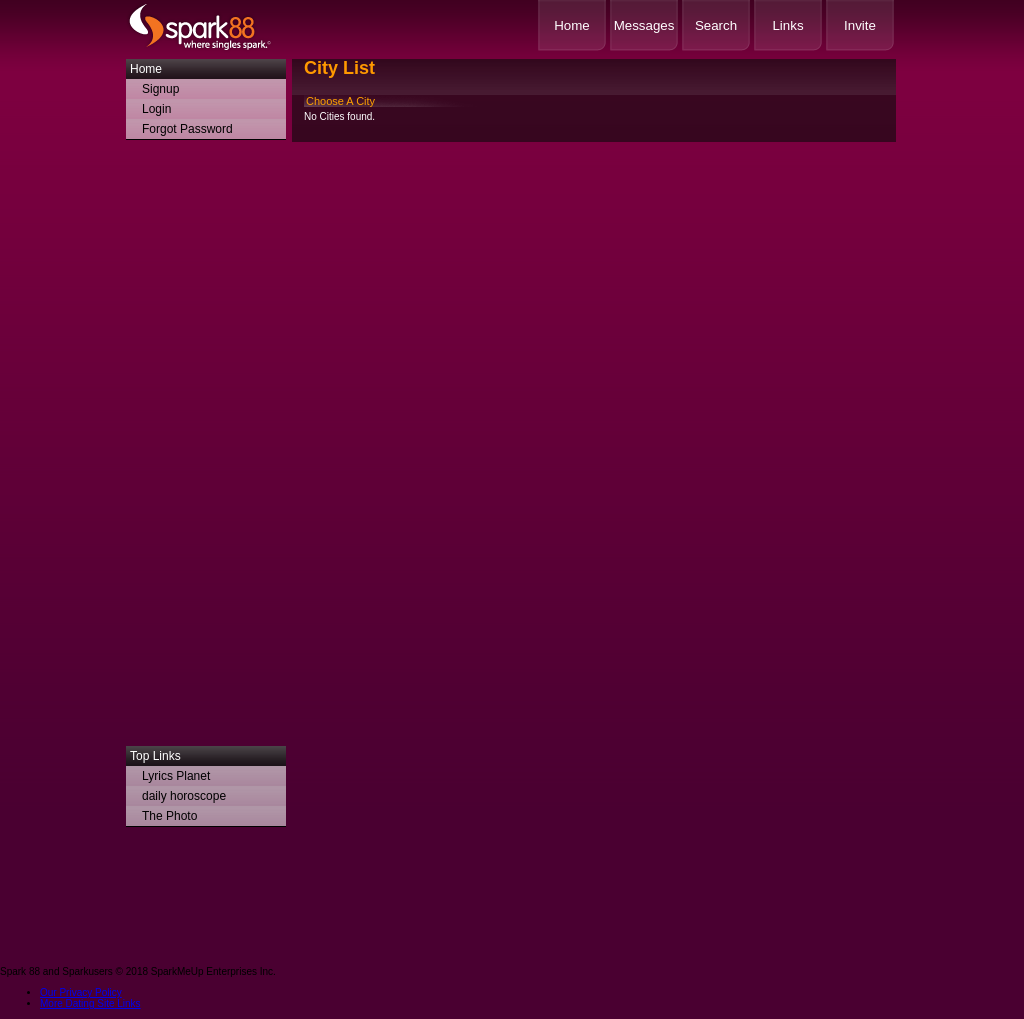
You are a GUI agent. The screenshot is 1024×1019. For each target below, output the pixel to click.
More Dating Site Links (90, 1003)
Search (716, 25)
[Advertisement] (206, 448)
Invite (860, 25)
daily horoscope (184, 796)
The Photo (169, 816)
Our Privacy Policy (81, 992)
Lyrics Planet (176, 776)
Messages (644, 25)
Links (787, 25)
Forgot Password (187, 129)
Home (572, 25)
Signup (160, 89)
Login (156, 109)
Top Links (155, 756)
